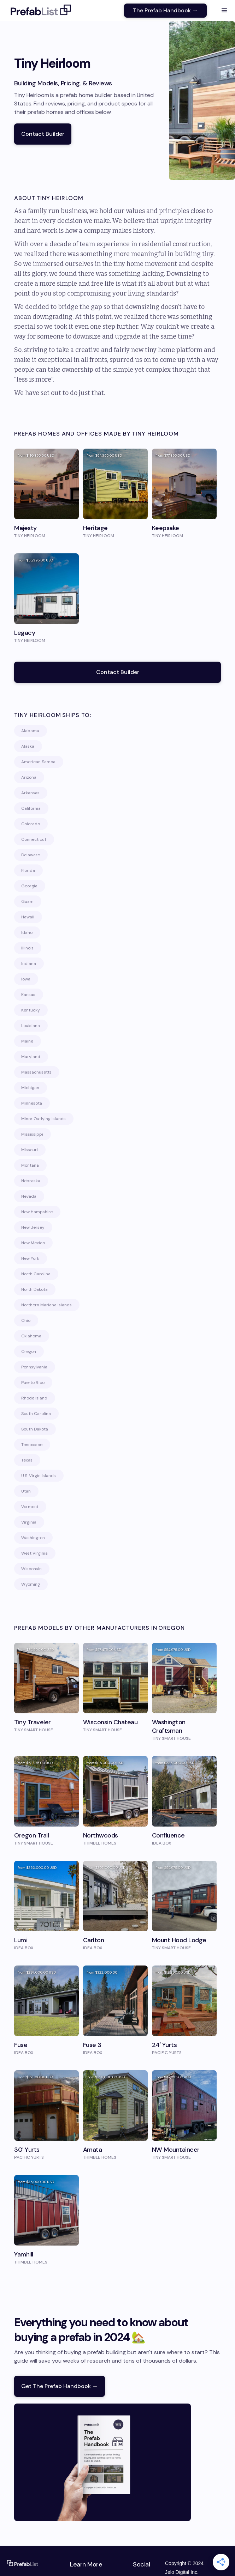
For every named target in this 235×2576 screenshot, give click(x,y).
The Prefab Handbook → (165, 10)
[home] (39, 10)
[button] (224, 10)
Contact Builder (42, 134)
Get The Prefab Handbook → (59, 2386)
